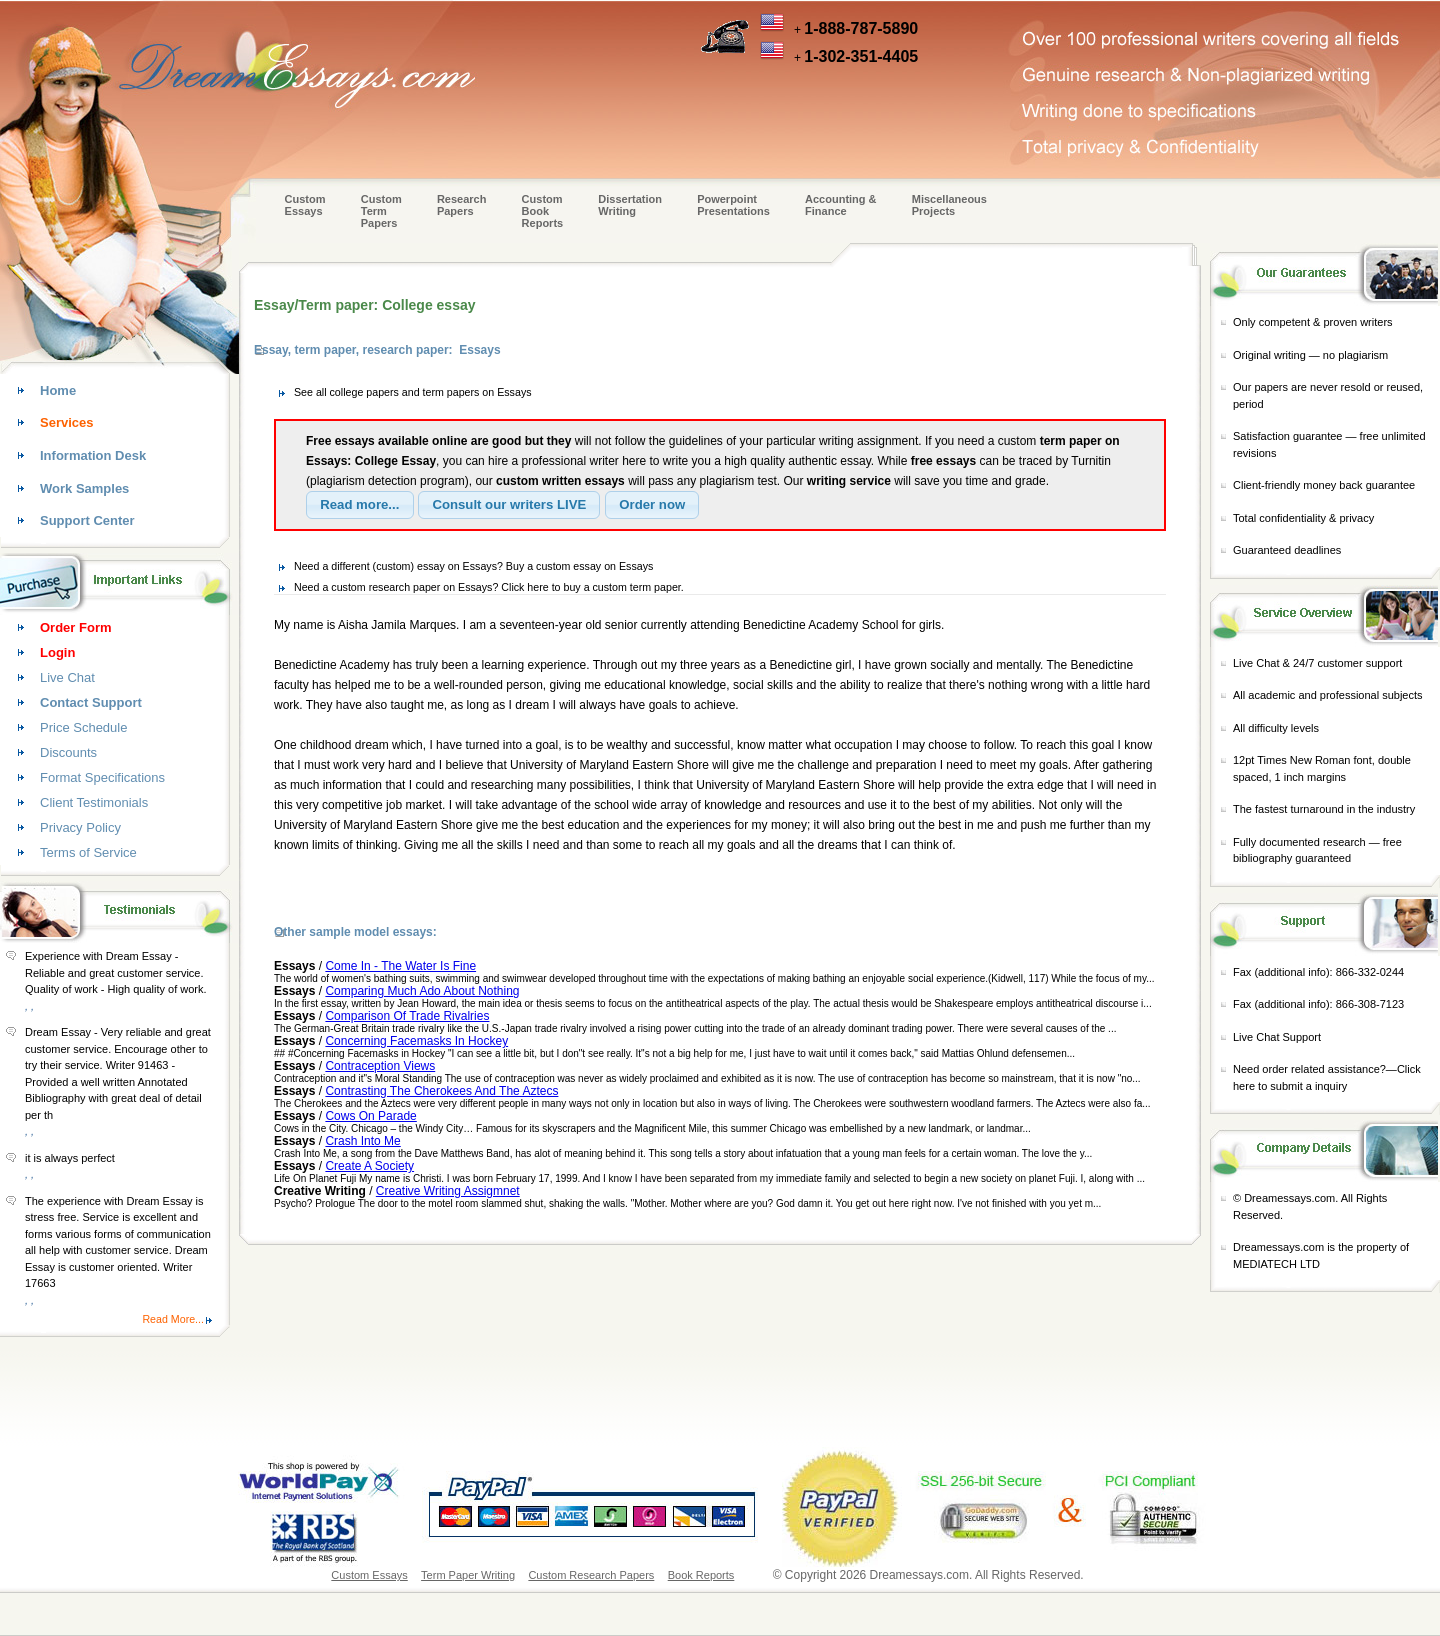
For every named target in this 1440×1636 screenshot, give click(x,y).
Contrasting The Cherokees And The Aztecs (441, 1091)
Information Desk (93, 455)
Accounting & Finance (841, 205)
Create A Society (369, 1166)
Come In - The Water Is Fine (400, 966)
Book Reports (701, 1575)
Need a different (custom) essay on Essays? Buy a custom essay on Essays (473, 566)
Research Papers (462, 205)
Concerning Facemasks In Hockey (416, 1041)
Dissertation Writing (630, 205)
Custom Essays (305, 205)
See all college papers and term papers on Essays (413, 392)
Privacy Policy (80, 827)
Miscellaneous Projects (949, 205)
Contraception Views (380, 1066)
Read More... (173, 1319)
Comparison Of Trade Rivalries (407, 1016)
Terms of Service (88, 852)
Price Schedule (83, 727)
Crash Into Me (362, 1141)
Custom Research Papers (591, 1575)
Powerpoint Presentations (733, 205)
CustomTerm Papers (381, 211)
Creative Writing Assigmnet (448, 1191)
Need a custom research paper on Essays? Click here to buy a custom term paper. (489, 587)
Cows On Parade (370, 1116)
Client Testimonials (94, 802)
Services (67, 422)
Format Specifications (102, 777)
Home (58, 390)
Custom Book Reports (543, 211)
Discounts (68, 752)
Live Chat (67, 677)
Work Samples (84, 488)
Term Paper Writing (468, 1575)
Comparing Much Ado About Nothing (422, 991)
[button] (360, 505)
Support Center (87, 520)
